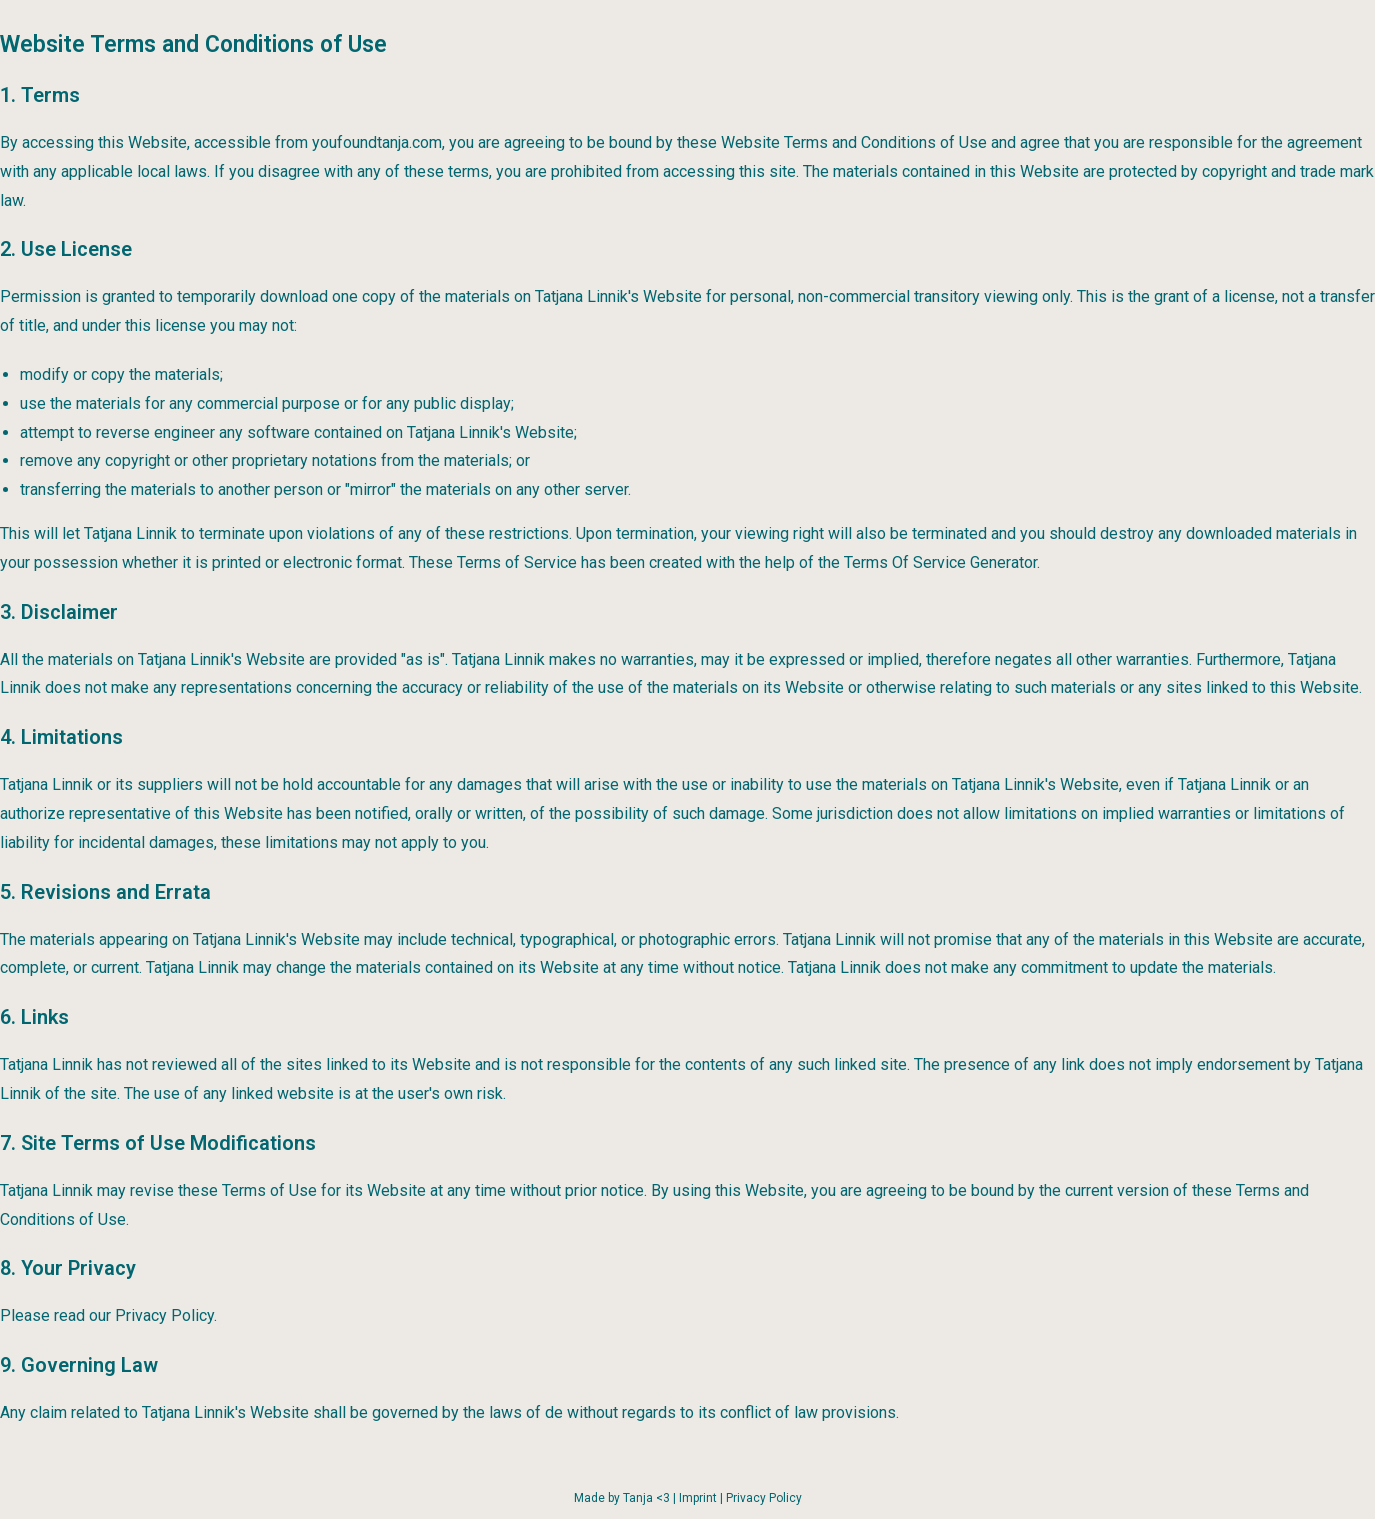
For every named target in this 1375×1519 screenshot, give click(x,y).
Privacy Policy (764, 1498)
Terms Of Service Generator (940, 562)
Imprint (698, 1498)
